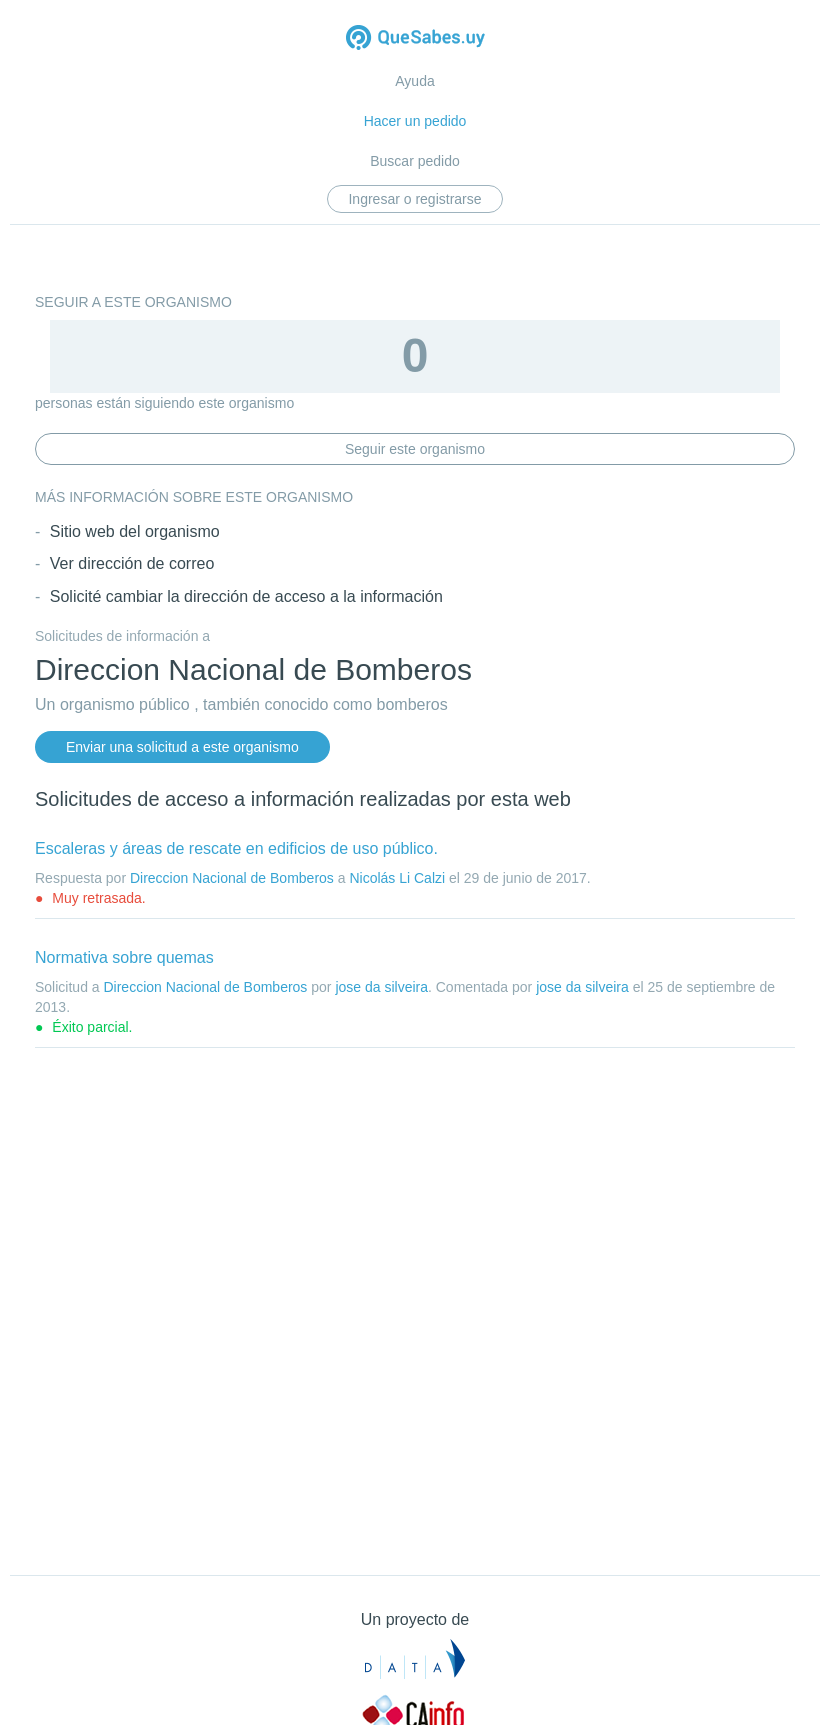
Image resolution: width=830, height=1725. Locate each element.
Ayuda (414, 81)
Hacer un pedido (415, 121)
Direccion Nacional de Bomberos (232, 878)
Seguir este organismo (415, 449)
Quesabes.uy (415, 39)
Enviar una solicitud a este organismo (182, 747)
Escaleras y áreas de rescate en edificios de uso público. (236, 848)
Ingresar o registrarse (414, 199)
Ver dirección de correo (132, 563)
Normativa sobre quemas (124, 957)
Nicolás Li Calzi (397, 878)
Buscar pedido (415, 161)
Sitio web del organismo (135, 531)
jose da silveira (381, 987)
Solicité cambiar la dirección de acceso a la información (246, 596)
